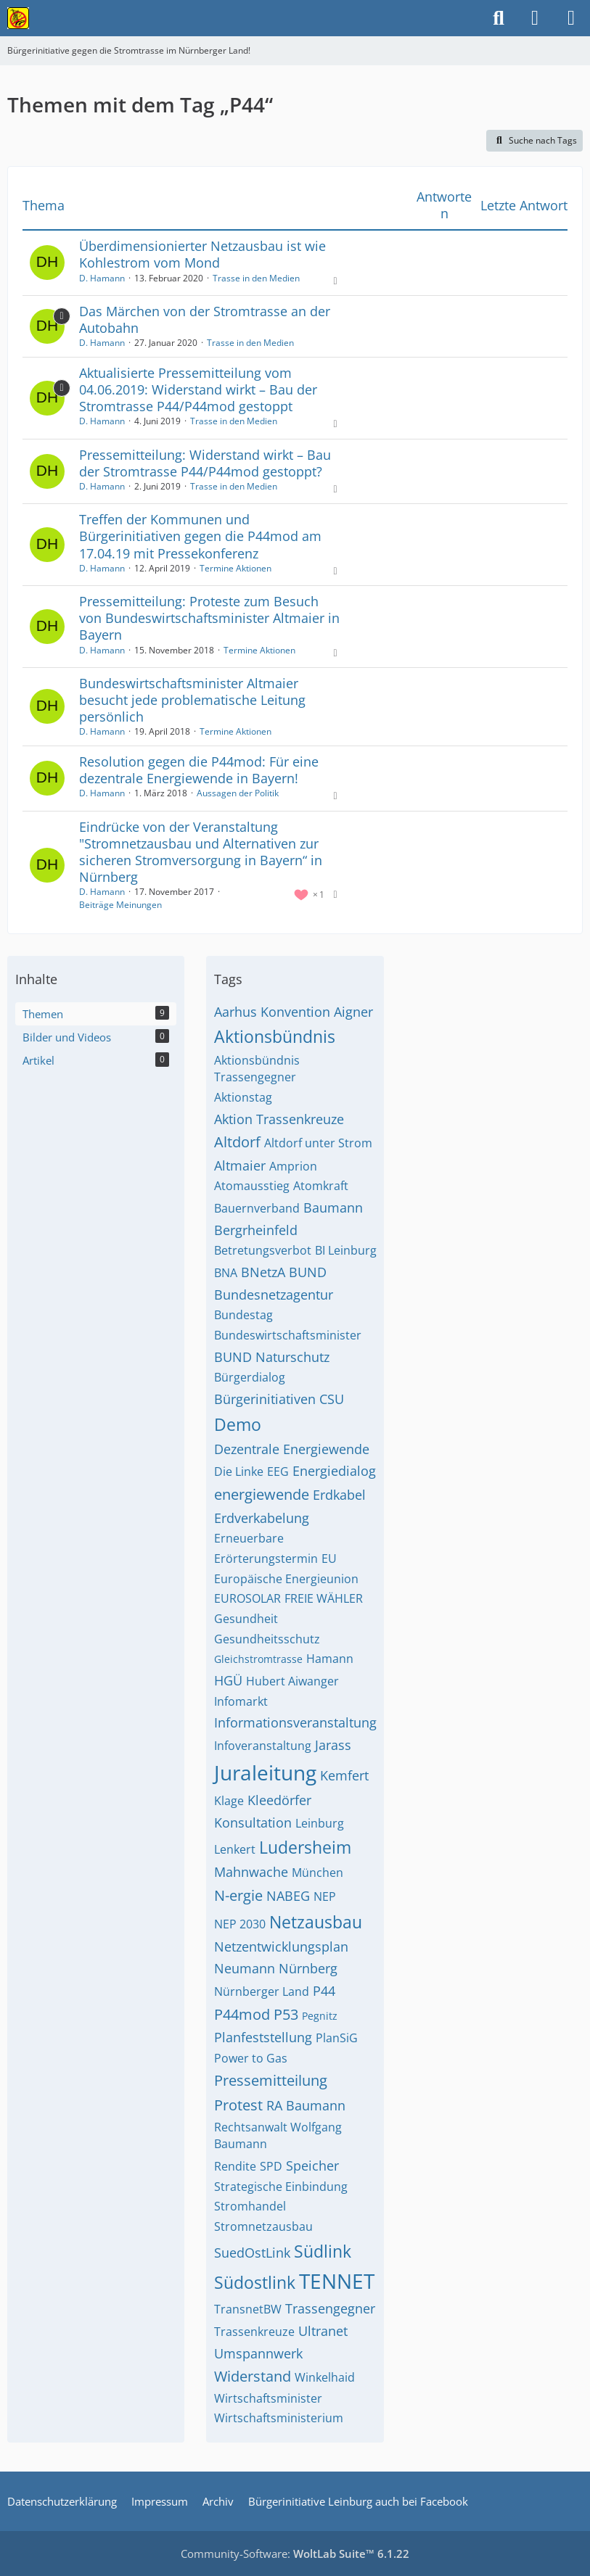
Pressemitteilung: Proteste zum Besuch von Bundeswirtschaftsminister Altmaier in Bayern (209, 618)
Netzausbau (315, 1921)
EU (329, 1558)
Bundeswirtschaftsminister (287, 1335)
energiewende (261, 1494)
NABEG (288, 1895)
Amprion (293, 1166)
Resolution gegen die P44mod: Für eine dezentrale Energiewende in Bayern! (199, 770)
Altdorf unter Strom (318, 1143)
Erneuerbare (249, 1538)
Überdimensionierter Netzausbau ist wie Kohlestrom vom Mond (202, 254)
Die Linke (238, 1471)
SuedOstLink (252, 2252)
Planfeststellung (263, 2037)
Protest (238, 2105)
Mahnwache (251, 1872)
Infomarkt (241, 1701)
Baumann (333, 1207)
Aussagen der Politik (238, 793)
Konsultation (253, 1822)
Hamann (329, 1659)
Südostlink (254, 2282)
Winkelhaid (325, 2377)
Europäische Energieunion (286, 1579)
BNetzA (263, 1272)
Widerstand (252, 2376)
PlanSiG (337, 2038)
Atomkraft (320, 1186)
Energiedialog (334, 1470)
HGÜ (228, 1680)
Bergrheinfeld (256, 1230)
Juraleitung (265, 1772)
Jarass (333, 1745)
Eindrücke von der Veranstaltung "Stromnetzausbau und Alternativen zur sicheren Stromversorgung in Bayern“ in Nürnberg (200, 852)
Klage (229, 1801)
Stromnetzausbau (263, 2226)
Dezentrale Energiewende (291, 1449)
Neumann (244, 1968)
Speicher (312, 2165)
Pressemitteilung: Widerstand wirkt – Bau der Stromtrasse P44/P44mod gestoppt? (205, 463)
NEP (325, 1896)
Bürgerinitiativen (265, 1399)
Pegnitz (319, 2016)
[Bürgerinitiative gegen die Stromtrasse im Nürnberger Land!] (18, 18)
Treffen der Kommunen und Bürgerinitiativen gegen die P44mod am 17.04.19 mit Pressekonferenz (200, 536)
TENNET (336, 2281)
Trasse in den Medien (256, 278)
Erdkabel (339, 1494)
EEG (278, 1471)
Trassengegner (330, 2308)
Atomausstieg (252, 1186)
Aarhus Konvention (272, 1011)
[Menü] (571, 18)
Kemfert (344, 1775)
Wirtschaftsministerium (278, 2418)
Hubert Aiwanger (292, 1681)
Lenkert (234, 1849)
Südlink (322, 2251)
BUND (308, 1272)
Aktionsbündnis (274, 1036)
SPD (271, 2166)
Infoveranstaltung (262, 1746)
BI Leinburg (346, 1250)
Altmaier (240, 1165)
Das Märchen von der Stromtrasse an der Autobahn (204, 319)
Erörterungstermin (266, 1558)
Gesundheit (246, 1619)
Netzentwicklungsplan (281, 1946)
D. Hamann (102, 278)
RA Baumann (305, 2105)
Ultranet (323, 2331)
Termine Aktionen (235, 568)
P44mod (242, 2014)
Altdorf (237, 1142)
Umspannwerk (258, 2353)
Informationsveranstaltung (295, 1722)
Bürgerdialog (249, 1377)
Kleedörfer (279, 1800)
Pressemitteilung (270, 2080)
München (317, 1873)
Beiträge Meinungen (120, 905)
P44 (324, 1990)
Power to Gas (250, 2058)
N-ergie (238, 1895)
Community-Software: (295, 2553)
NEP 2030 (240, 1924)
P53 (286, 2014)
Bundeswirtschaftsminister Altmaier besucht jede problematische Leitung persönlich (192, 699)
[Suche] (498, 18)
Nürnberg (308, 1968)
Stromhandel (250, 2206)
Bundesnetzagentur (273, 1294)
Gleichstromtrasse (258, 1659)
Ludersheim (305, 1847)
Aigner (353, 1011)
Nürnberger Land (261, 1991)
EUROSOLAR (247, 1598)
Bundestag (243, 1315)
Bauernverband (257, 1208)
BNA (225, 1273)
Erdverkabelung (261, 1518)
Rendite (235, 2166)
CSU (331, 1399)
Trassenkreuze (254, 2332)
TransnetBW (248, 2309)
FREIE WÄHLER (323, 1598)
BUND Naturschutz (271, 1357)
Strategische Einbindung (281, 2187)
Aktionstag (243, 1097)
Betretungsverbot (262, 1250)
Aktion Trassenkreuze (279, 1119)
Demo (237, 1424)
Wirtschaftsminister (268, 2398)
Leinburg (319, 1823)
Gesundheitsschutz (267, 1639)
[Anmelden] (534, 18)
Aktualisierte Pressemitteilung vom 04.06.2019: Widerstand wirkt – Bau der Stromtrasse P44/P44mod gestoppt (198, 389)
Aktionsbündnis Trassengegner (257, 1069)
